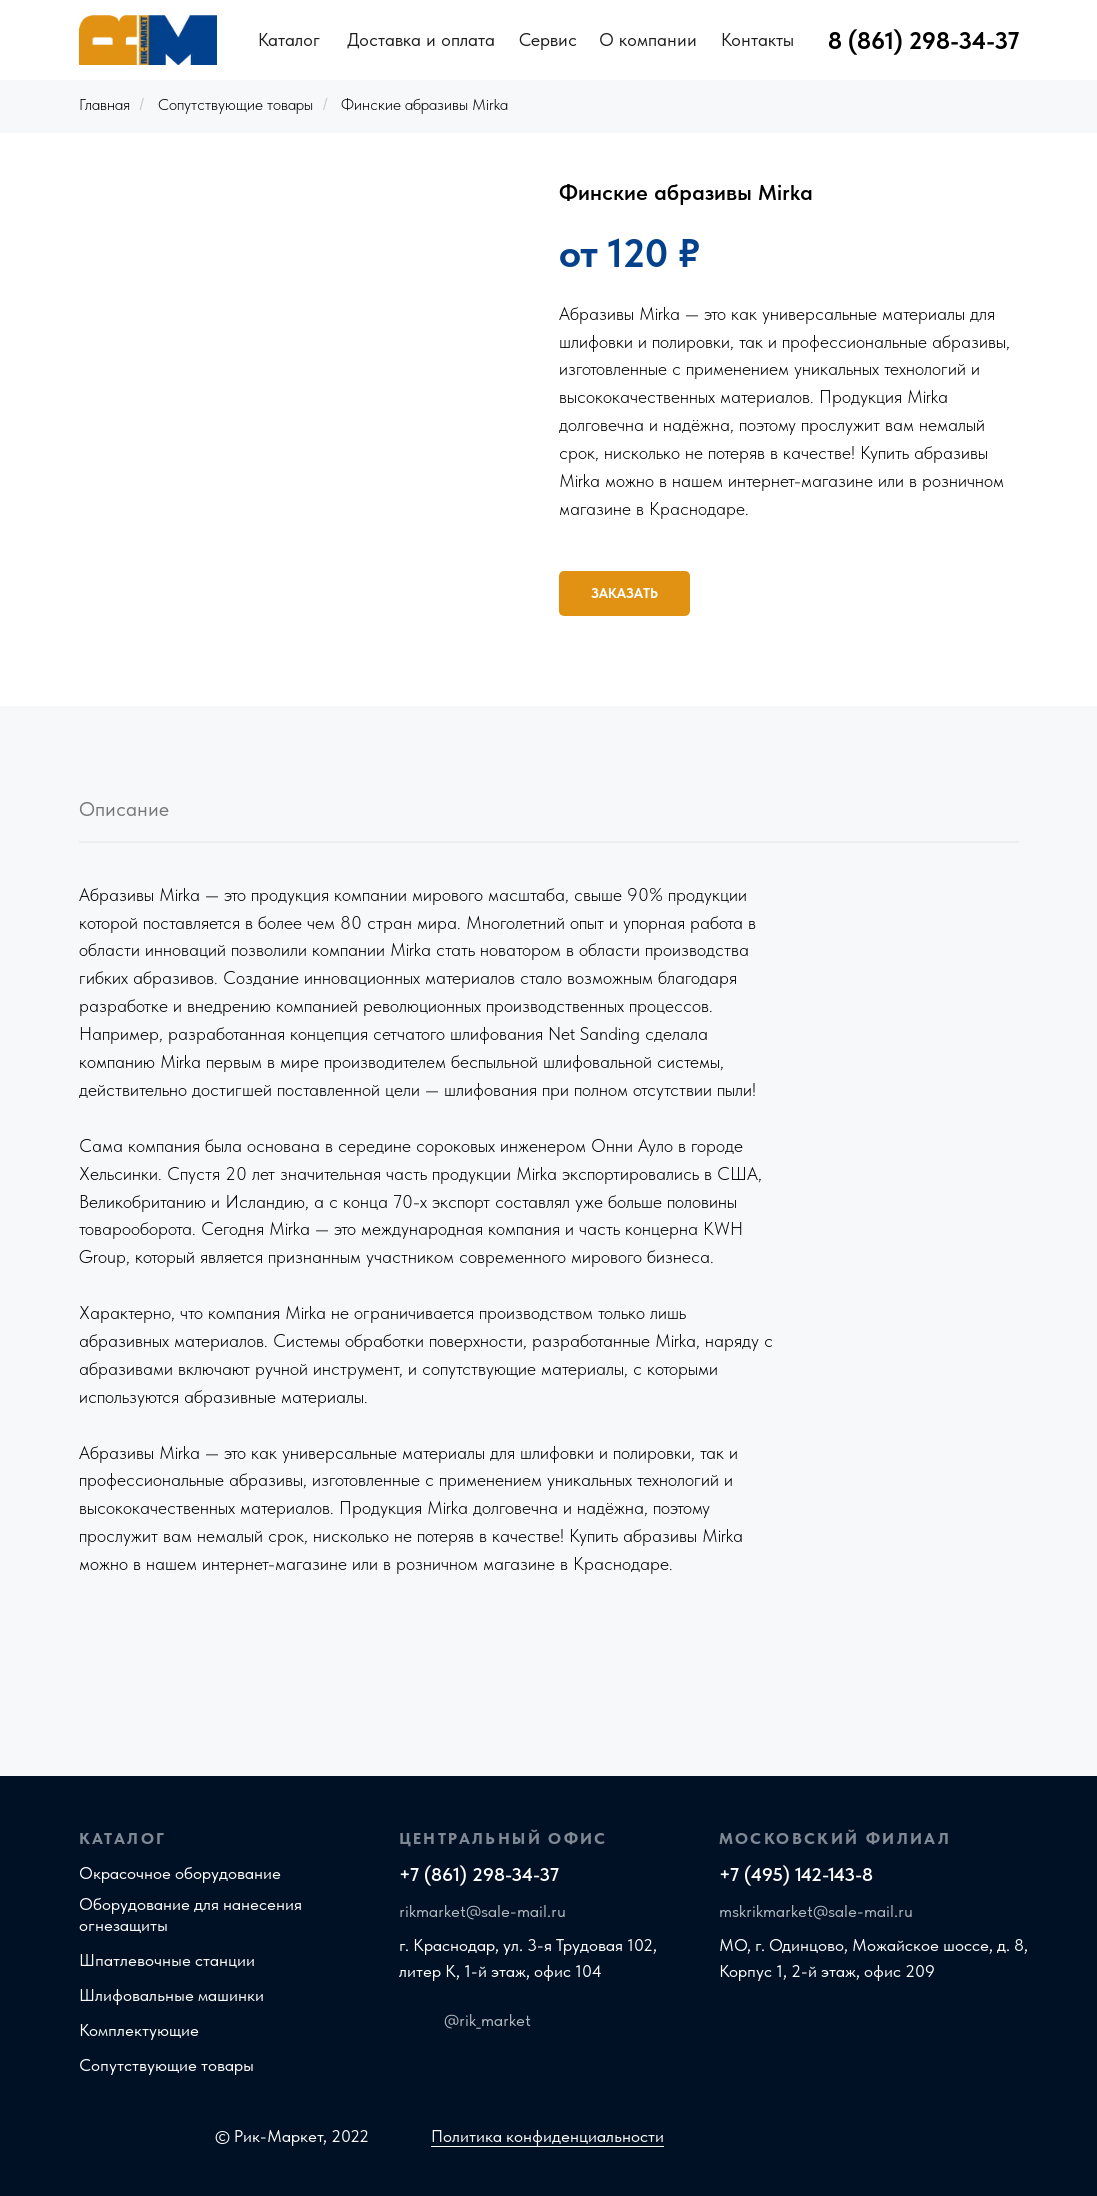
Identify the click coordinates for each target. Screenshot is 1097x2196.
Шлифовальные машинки (171, 1995)
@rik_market (487, 2020)
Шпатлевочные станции (167, 1960)
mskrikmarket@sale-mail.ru (816, 1911)
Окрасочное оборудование (180, 1873)
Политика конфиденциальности (547, 2136)
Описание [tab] (124, 809)
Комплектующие (139, 2030)
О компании (648, 39)
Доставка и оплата (421, 39)
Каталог (289, 39)
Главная (104, 104)
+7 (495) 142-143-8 (796, 1874)
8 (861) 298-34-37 (923, 40)
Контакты (757, 39)
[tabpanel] (548, 1280)
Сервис (548, 39)
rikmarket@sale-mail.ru (482, 1911)
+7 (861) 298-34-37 (479, 1874)
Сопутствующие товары (235, 104)
